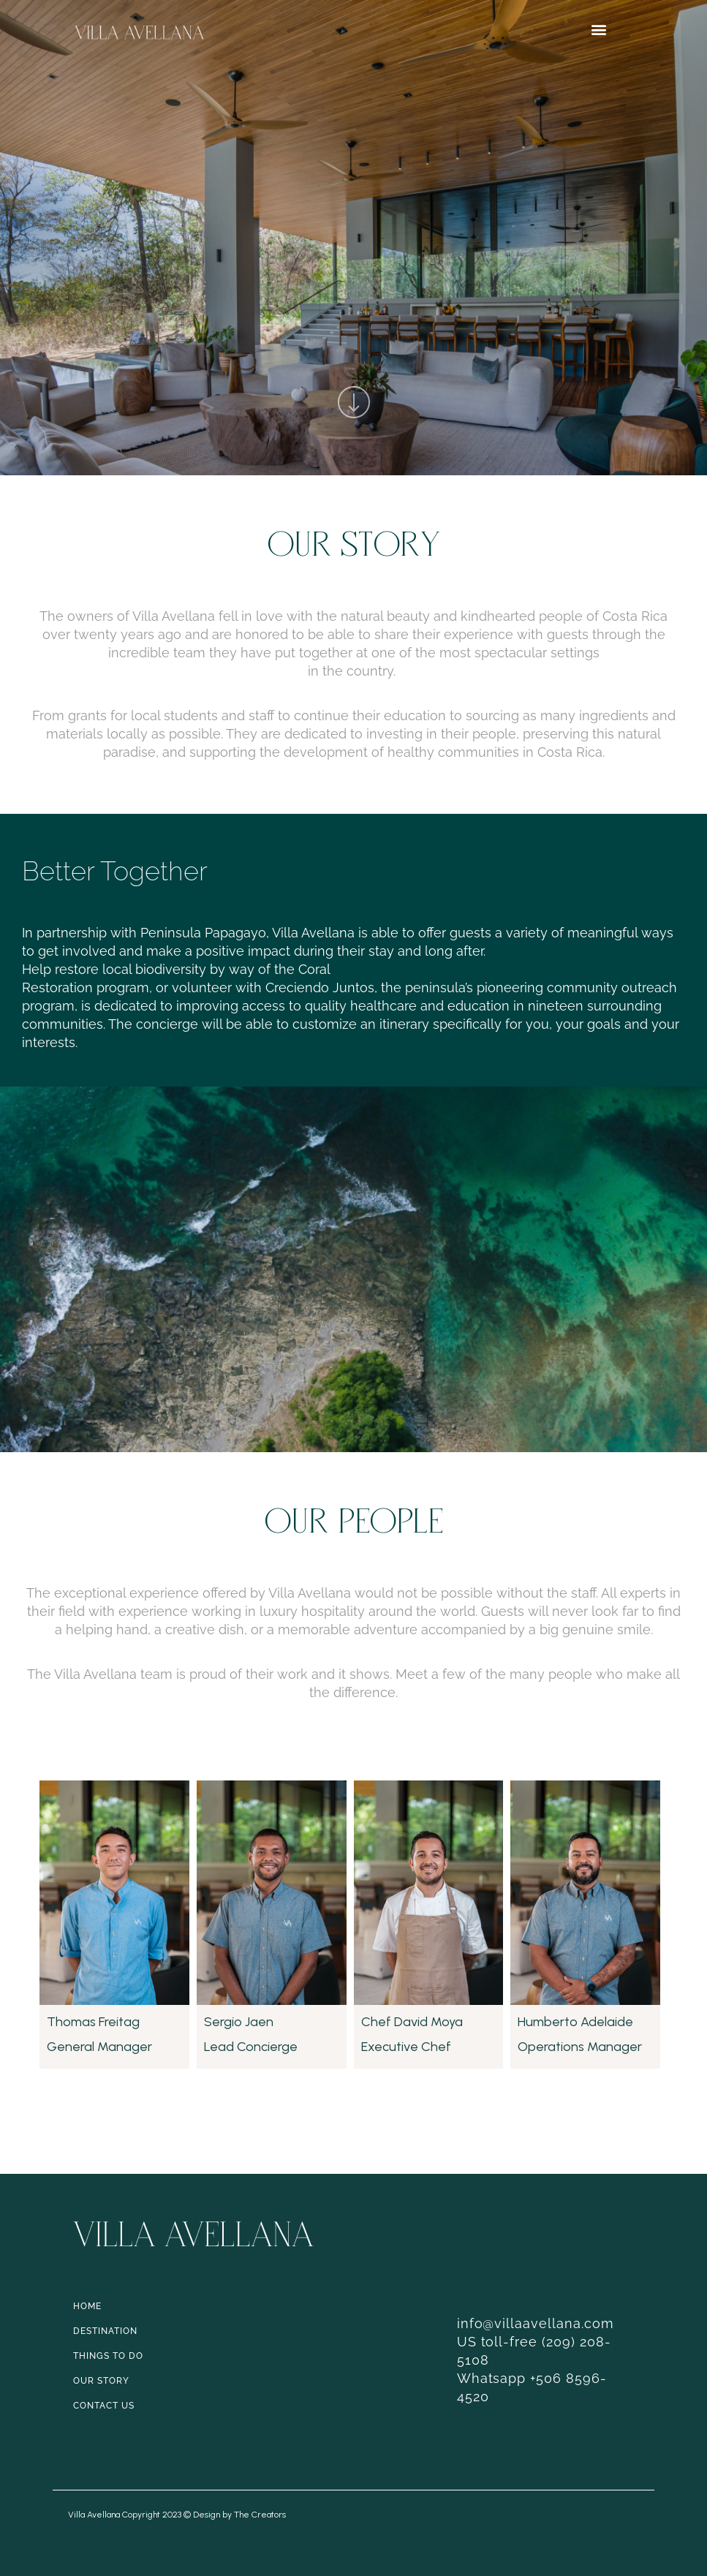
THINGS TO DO (108, 2356)
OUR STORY (101, 2381)
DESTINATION (105, 2331)
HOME (87, 2306)
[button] (599, 30)
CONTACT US (104, 2406)
